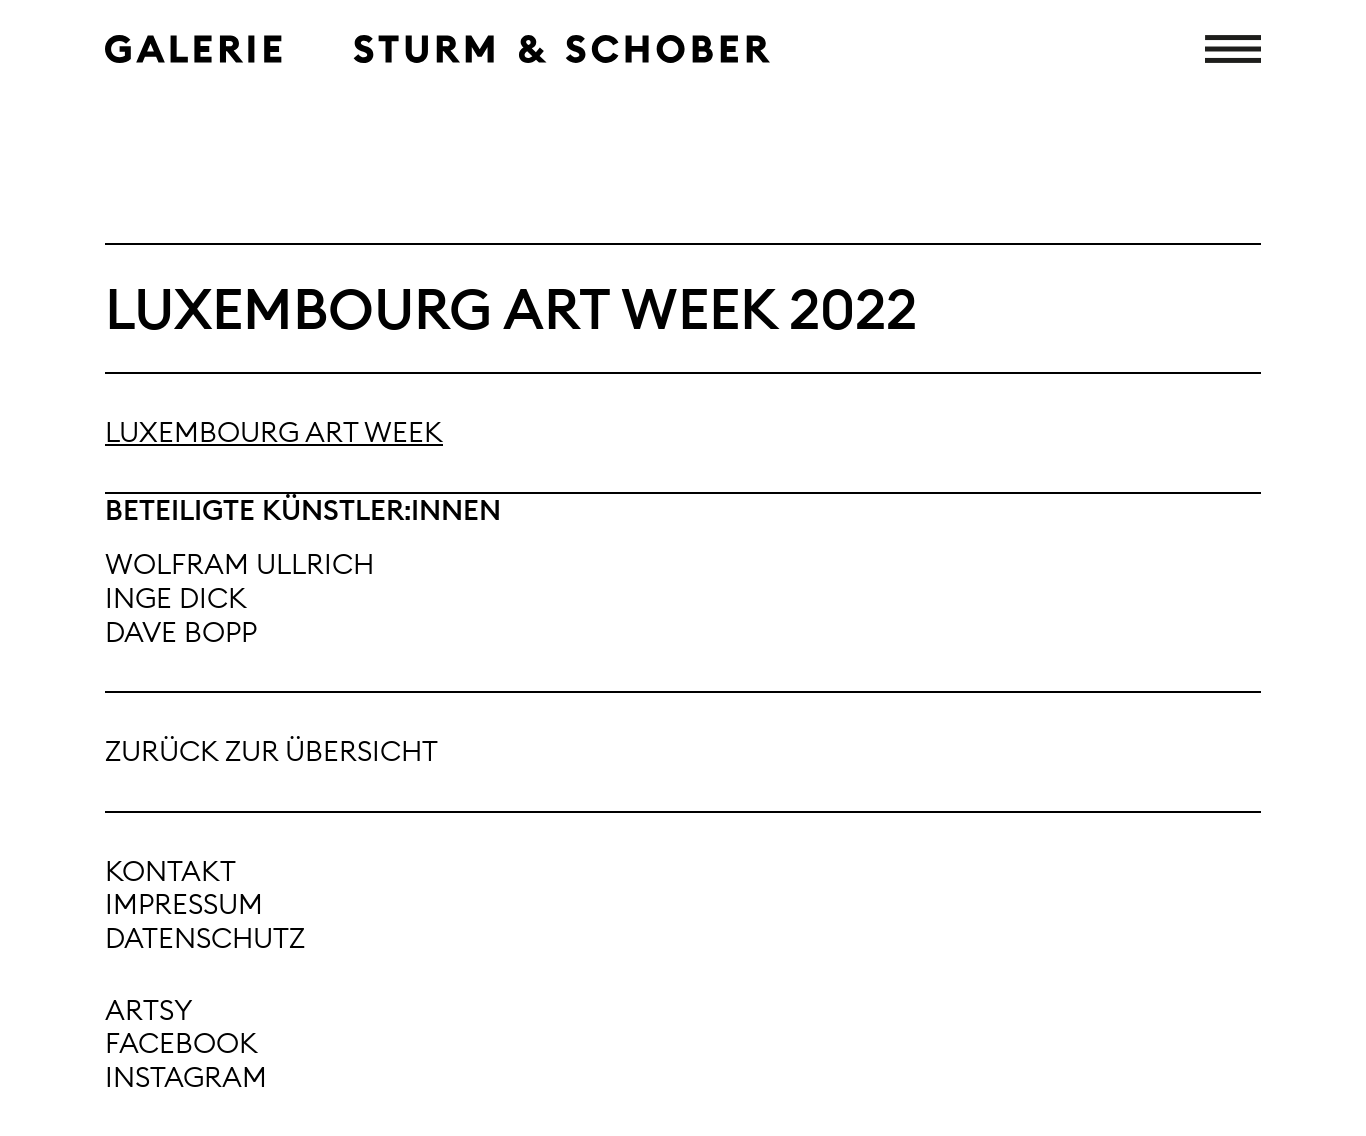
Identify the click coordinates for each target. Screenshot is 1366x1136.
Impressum (184, 904)
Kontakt (170, 871)
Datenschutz (205, 938)
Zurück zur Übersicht (271, 751)
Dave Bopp (181, 632)
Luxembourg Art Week (274, 432)
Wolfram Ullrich (239, 564)
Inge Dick (176, 598)
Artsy (149, 1010)
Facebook (181, 1043)
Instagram (186, 1077)
